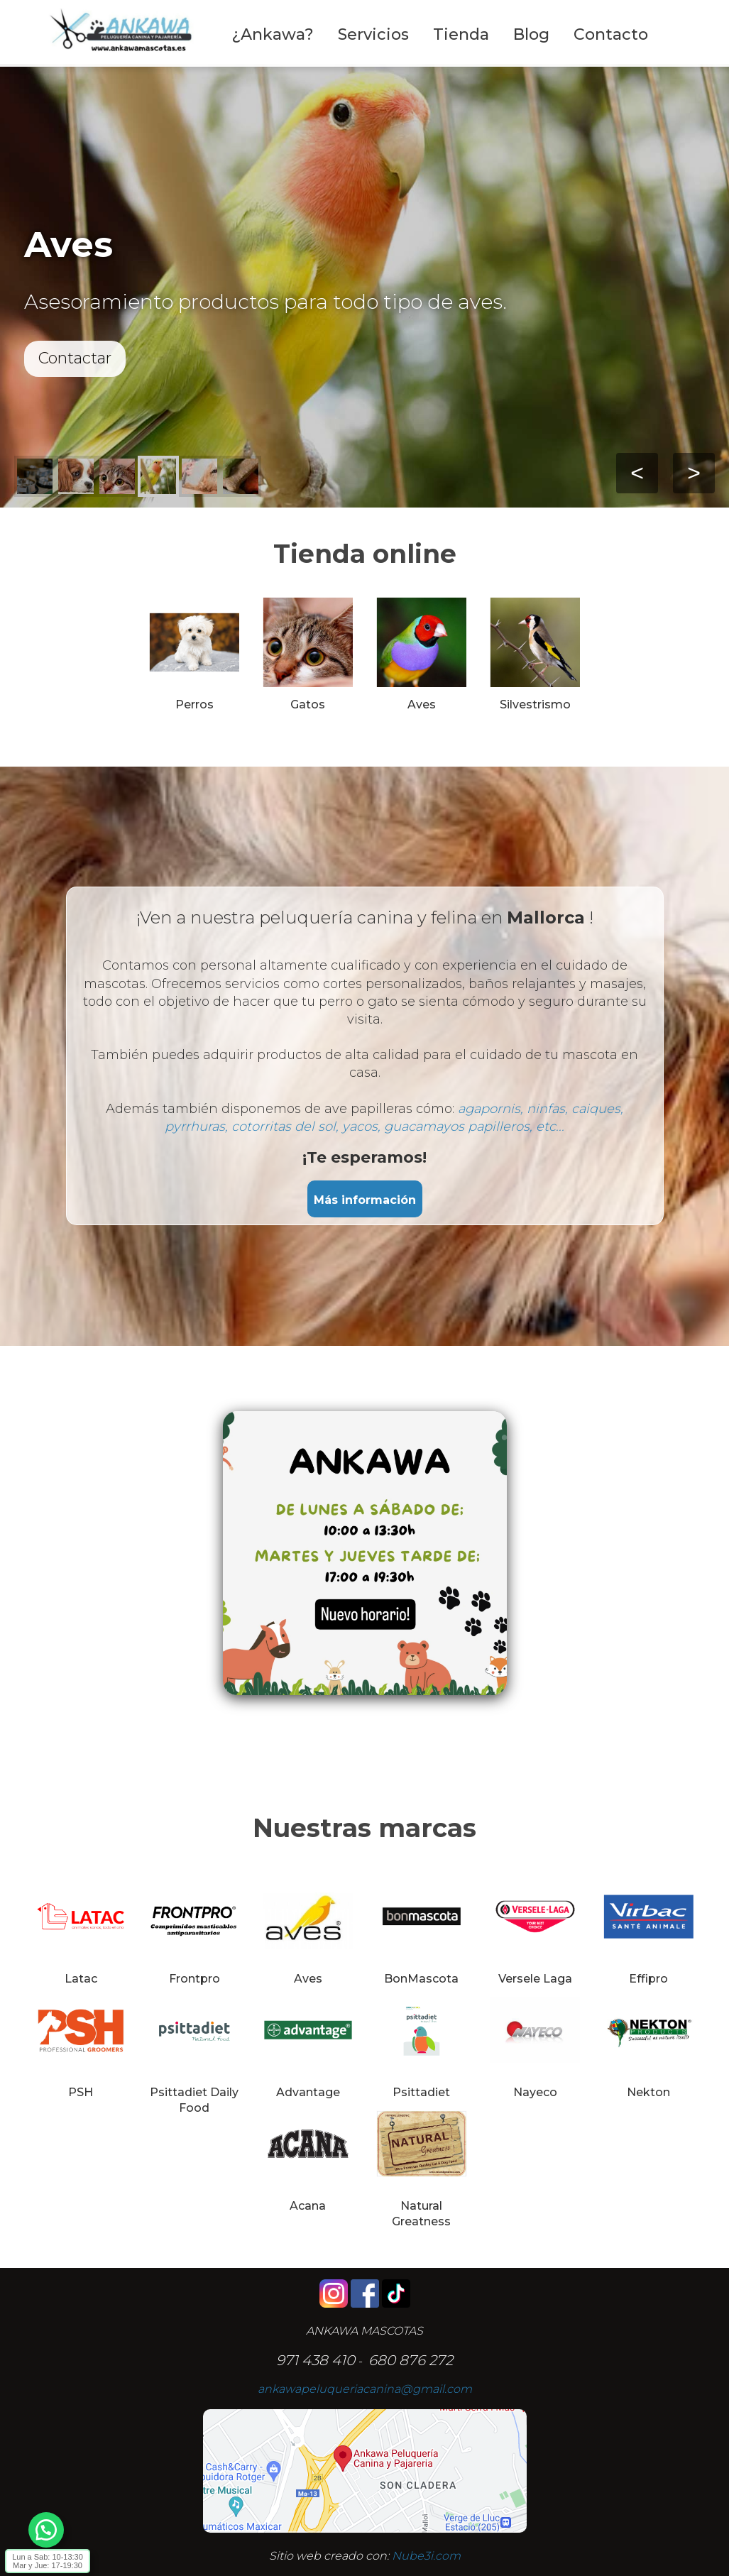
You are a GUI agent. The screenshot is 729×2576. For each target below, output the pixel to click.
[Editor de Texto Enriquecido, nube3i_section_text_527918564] (364, 1564)
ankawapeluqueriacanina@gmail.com (365, 2389)
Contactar (74, 358)
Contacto (611, 34)
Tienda (461, 34)
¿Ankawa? (272, 34)
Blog (531, 34)
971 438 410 (315, 2360)
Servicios (373, 34)
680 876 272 (410, 2360)
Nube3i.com (426, 2556)
